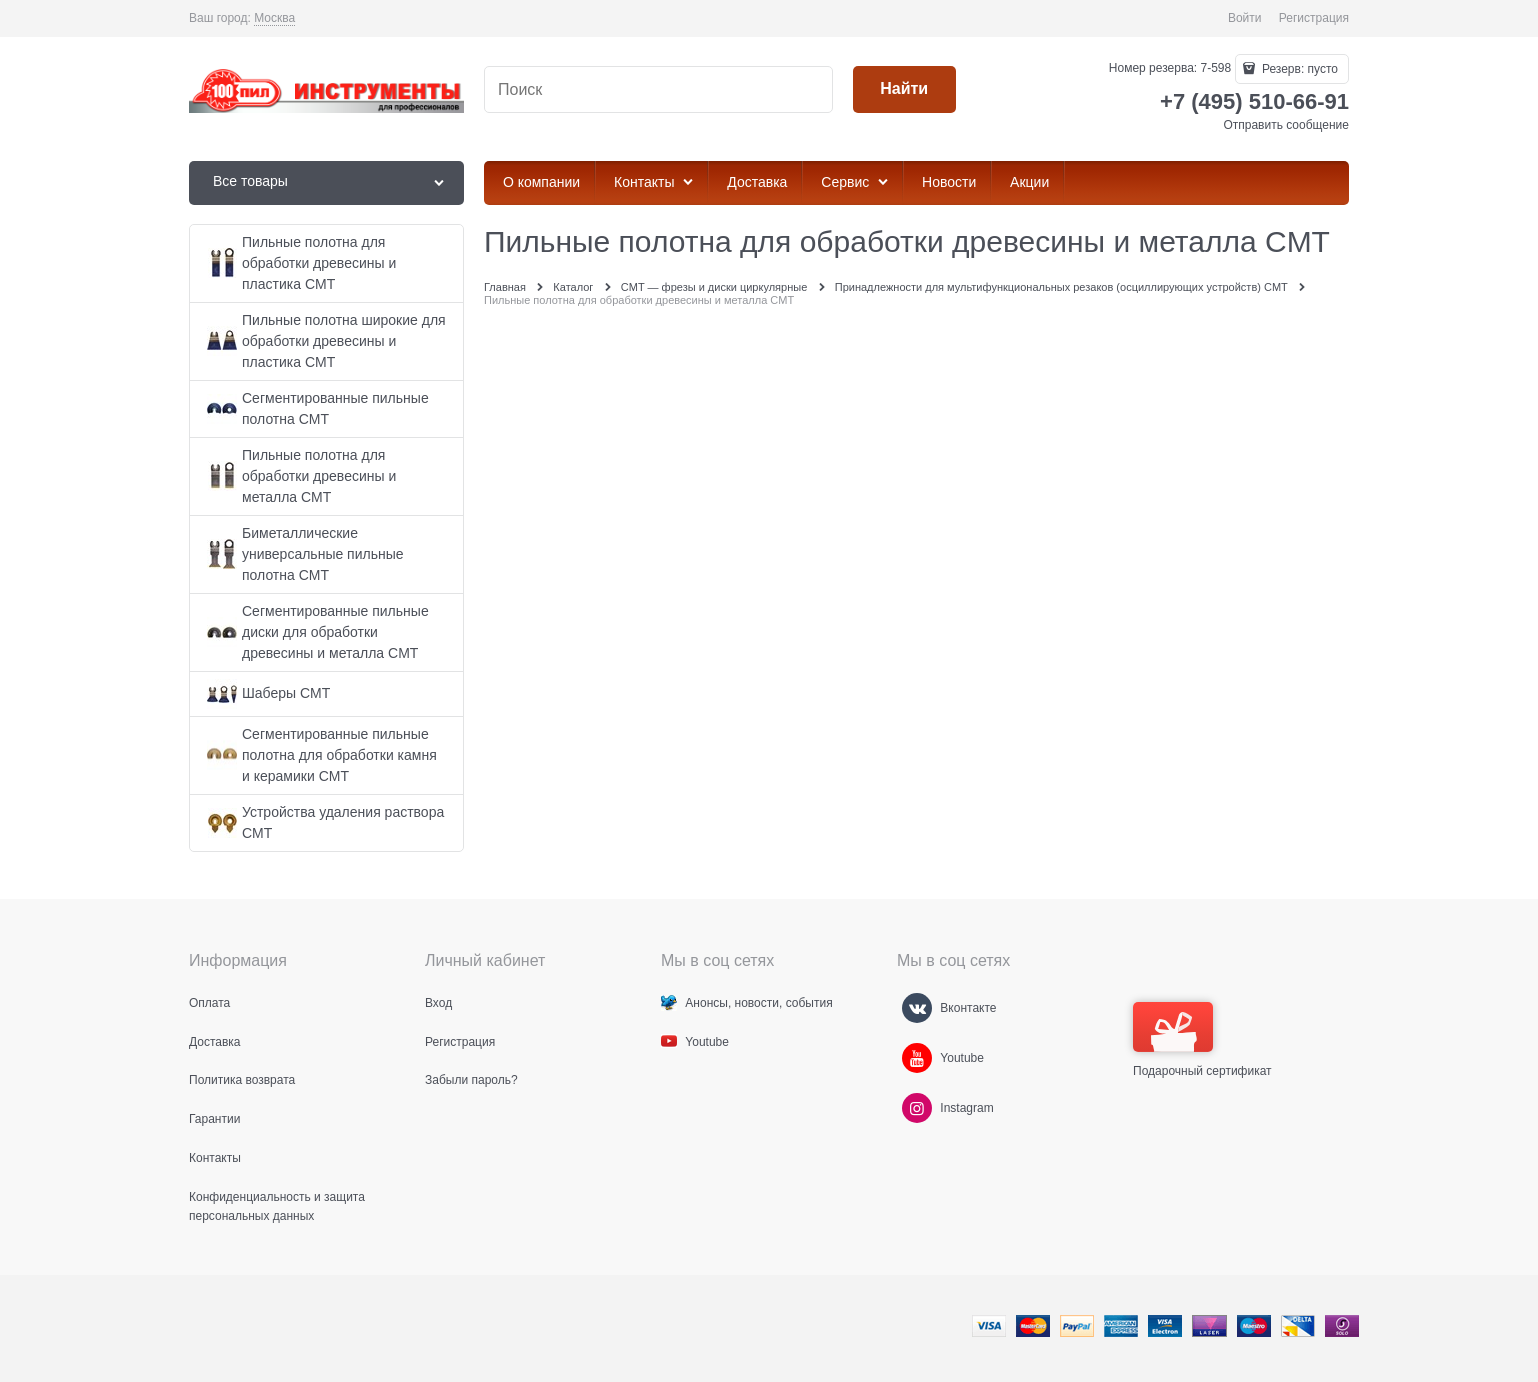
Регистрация (1314, 18)
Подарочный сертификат (1202, 1040)
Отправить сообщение (1286, 125)
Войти (1245, 18)
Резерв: (1298, 69)
